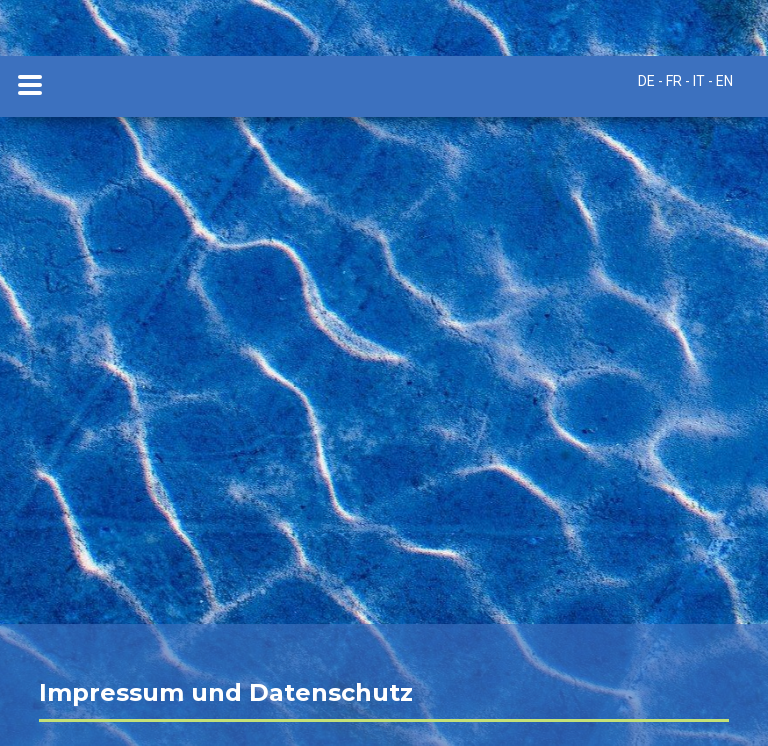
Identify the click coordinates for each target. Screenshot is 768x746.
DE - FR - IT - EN (685, 81)
